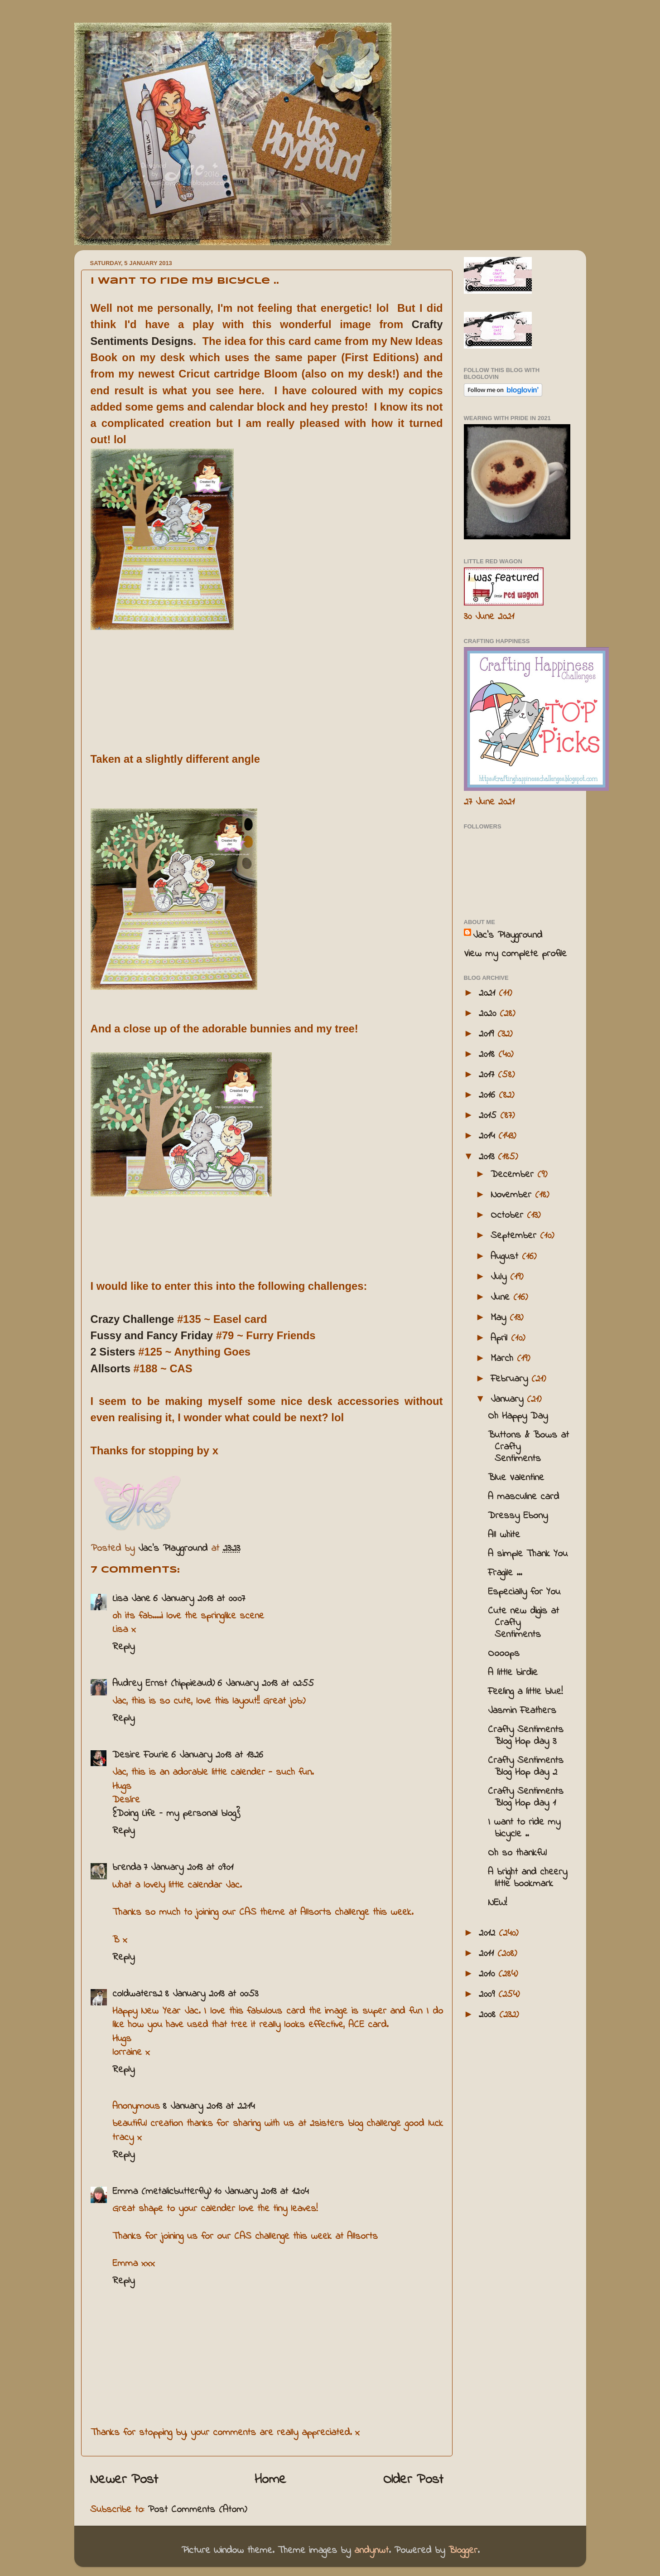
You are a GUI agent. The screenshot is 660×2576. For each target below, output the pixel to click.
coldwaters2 (137, 1994)
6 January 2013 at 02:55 (265, 1683)
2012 (489, 1933)
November (513, 1195)
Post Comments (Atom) (197, 2510)
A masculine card (523, 1497)
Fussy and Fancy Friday (152, 1335)
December (514, 1174)
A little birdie (513, 1673)
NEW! (497, 1903)
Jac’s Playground (507, 935)
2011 (488, 1954)
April (501, 1338)
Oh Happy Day (518, 1416)
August (506, 1256)
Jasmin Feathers (522, 1711)
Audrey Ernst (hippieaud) (163, 1683)
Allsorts (110, 1368)
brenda (126, 1867)
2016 (489, 1095)
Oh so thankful (517, 1853)
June (502, 1297)
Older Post (413, 2480)
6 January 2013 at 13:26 (217, 1755)
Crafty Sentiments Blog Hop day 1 (526, 1797)
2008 (489, 2015)
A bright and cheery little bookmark (527, 1878)
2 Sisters (113, 1352)
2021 (489, 993)
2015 (489, 1116)
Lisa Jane (131, 1599)
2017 (488, 1075)
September (515, 1236)
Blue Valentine (516, 1478)
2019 (488, 1034)
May (500, 1318)
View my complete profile (515, 954)
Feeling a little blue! (525, 1692)
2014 (488, 1136)
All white (504, 1535)
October (509, 1215)
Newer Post (124, 2480)
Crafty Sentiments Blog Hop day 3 (526, 1736)
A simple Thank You (528, 1554)
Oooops (504, 1653)
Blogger (462, 2550)
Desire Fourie (140, 1755)
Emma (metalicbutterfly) (161, 2191)
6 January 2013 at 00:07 (199, 1599)
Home (270, 2480)
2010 (488, 1974)
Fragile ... (505, 1573)
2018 (488, 1054)
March (504, 1358)
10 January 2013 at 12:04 (261, 2191)
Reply (123, 1647)
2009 (488, 1994)
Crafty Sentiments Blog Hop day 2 (526, 1766)
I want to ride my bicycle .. (524, 1828)
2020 (489, 1014)
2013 (488, 1157)
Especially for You (524, 1592)
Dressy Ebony (518, 1516)
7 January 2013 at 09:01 (188, 1867)
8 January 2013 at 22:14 (209, 2106)
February (511, 1379)
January (509, 1399)
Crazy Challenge (132, 1319)
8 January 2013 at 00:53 (211, 1994)
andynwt (371, 2550)
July (500, 1277)
